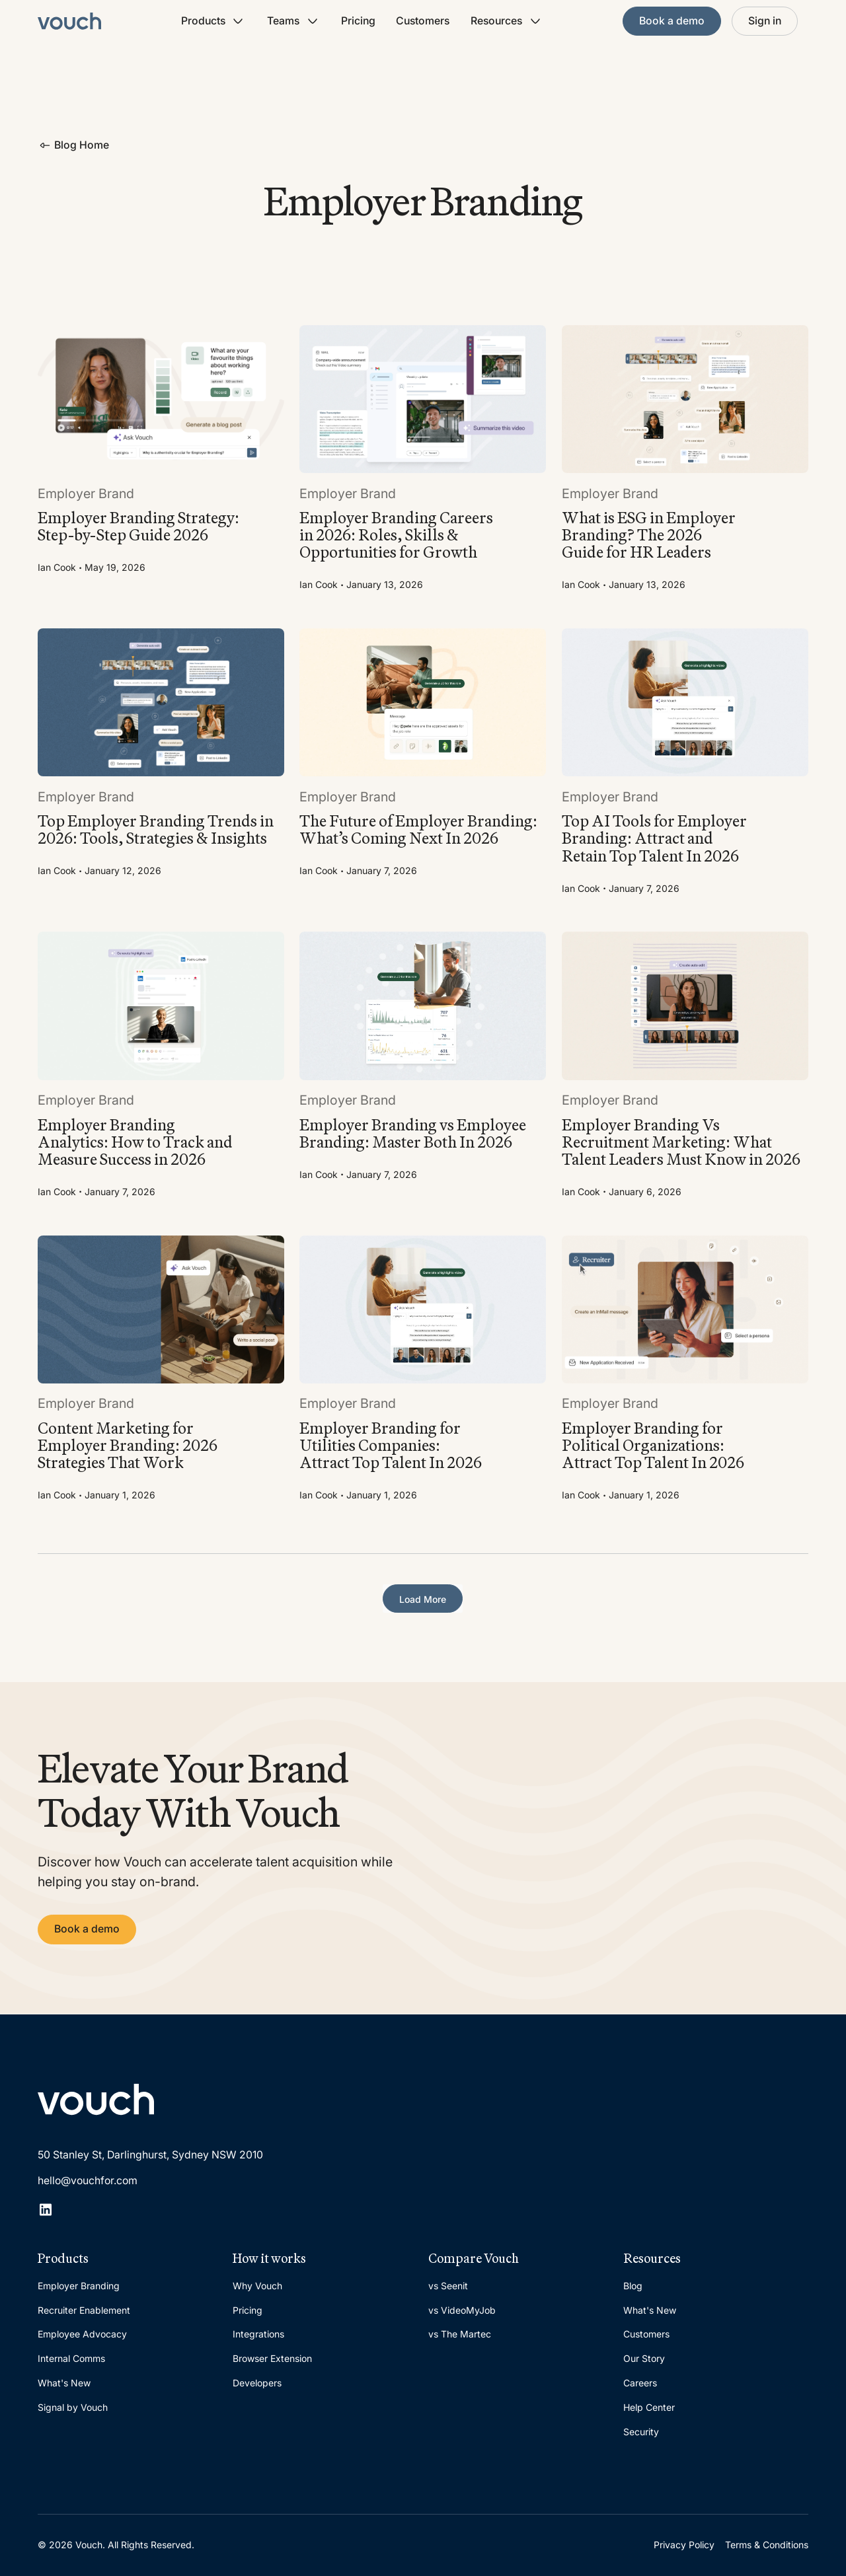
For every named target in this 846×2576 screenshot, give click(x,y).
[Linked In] (46, 2209)
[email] (195, 2181)
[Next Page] (423, 1598)
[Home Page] (69, 21)
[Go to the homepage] (96, 2100)
